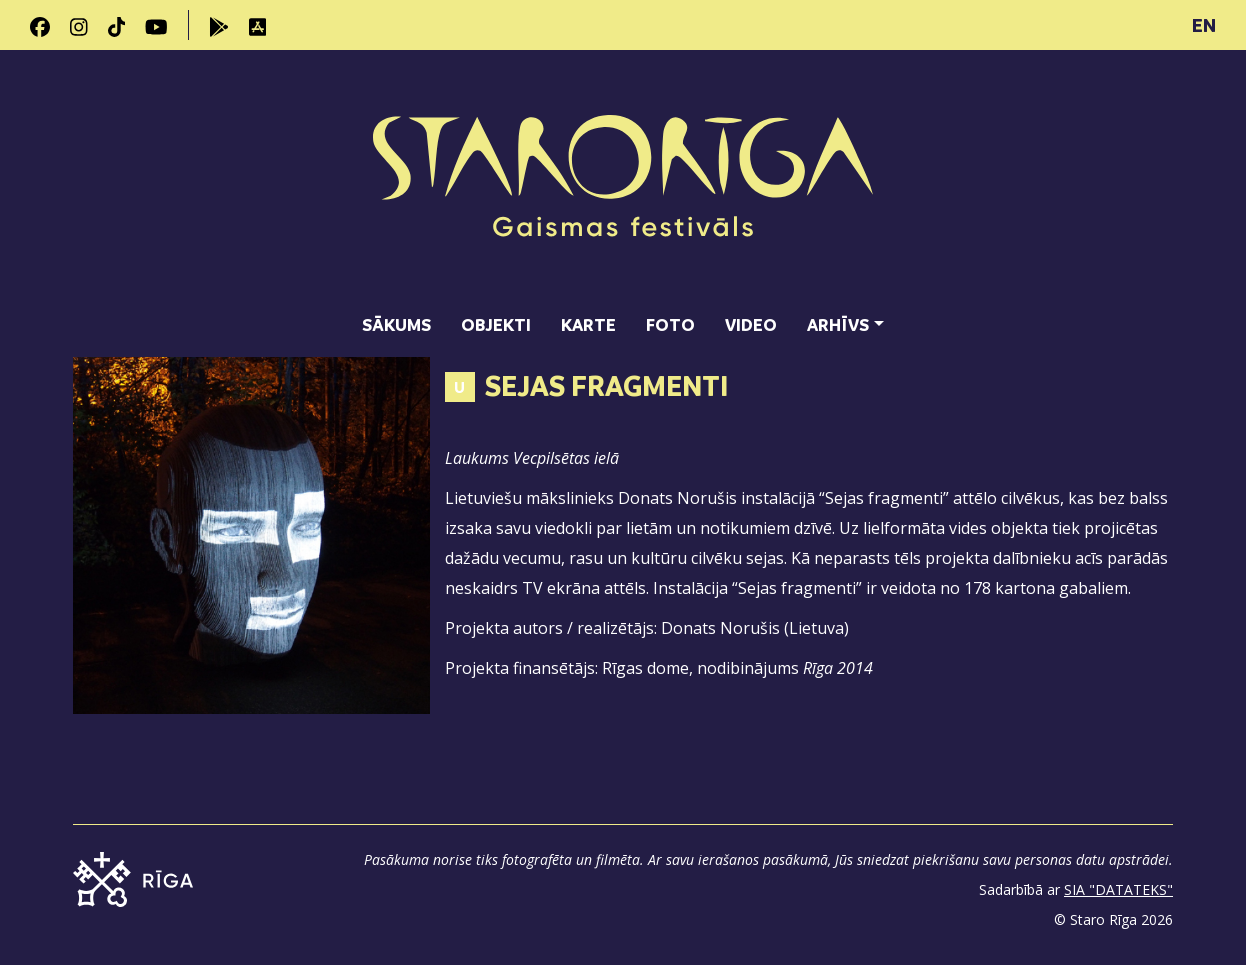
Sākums (396, 324)
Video (751, 324)
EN (1204, 25)
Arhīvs (838, 324)
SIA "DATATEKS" (1118, 889)
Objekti (496, 324)
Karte (588, 324)
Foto (670, 324)
